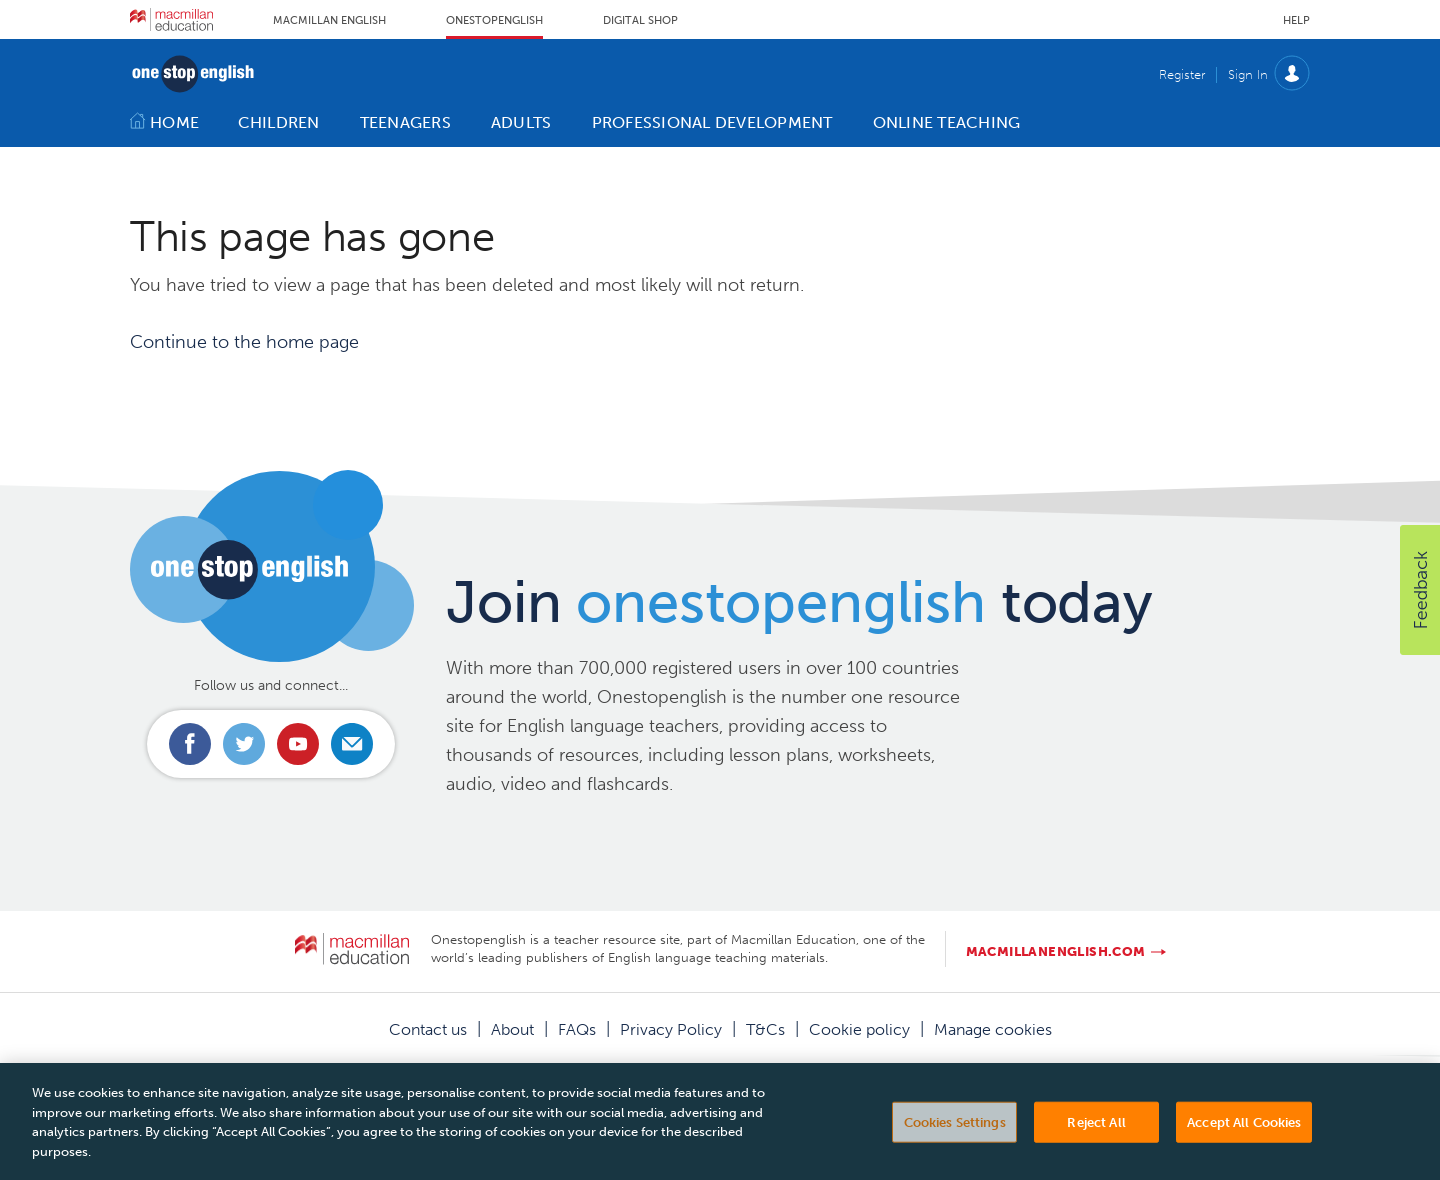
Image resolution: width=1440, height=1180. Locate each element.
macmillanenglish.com (1056, 951)
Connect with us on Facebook (190, 744)
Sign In (1248, 74)
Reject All (1096, 1142)
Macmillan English (329, 20)
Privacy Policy (671, 1029)
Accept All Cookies (1244, 1142)
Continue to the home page (244, 342)
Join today (799, 602)
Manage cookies (993, 1029)
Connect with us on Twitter (244, 744)
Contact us (428, 1029)
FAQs (577, 1029)
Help (1296, 20)
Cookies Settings (955, 1142)
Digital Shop (640, 20)
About (512, 1029)
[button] (1420, 590)
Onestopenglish (494, 20)
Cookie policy (859, 1029)
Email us (352, 744)
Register (1182, 74)
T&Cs (765, 1029)
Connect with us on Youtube (298, 744)
